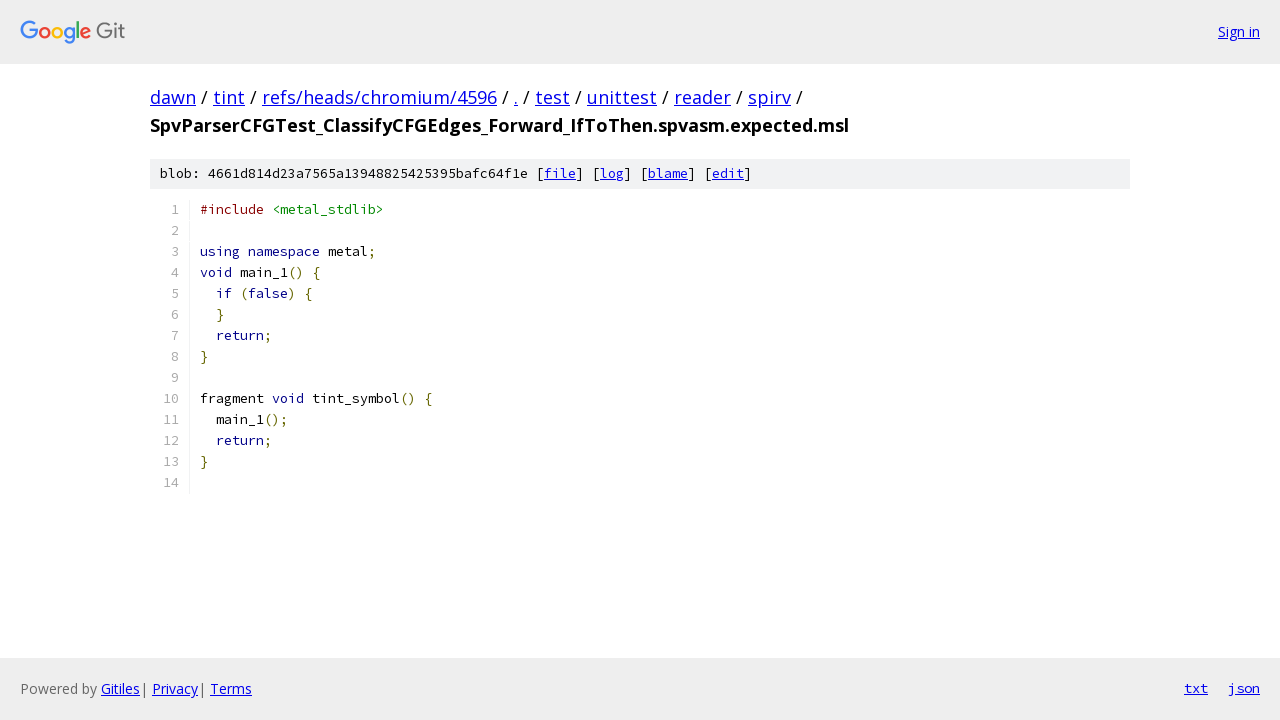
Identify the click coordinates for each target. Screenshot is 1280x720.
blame (668, 173)
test (552, 97)
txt (1196, 688)
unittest (622, 97)
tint (229, 97)
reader (702, 97)
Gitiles (120, 688)
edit (728, 173)
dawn (173, 97)
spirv (769, 97)
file (560, 173)
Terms (231, 688)
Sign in (1239, 31)
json (1244, 688)
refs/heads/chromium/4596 (379, 97)
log (612, 173)
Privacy (175, 688)
